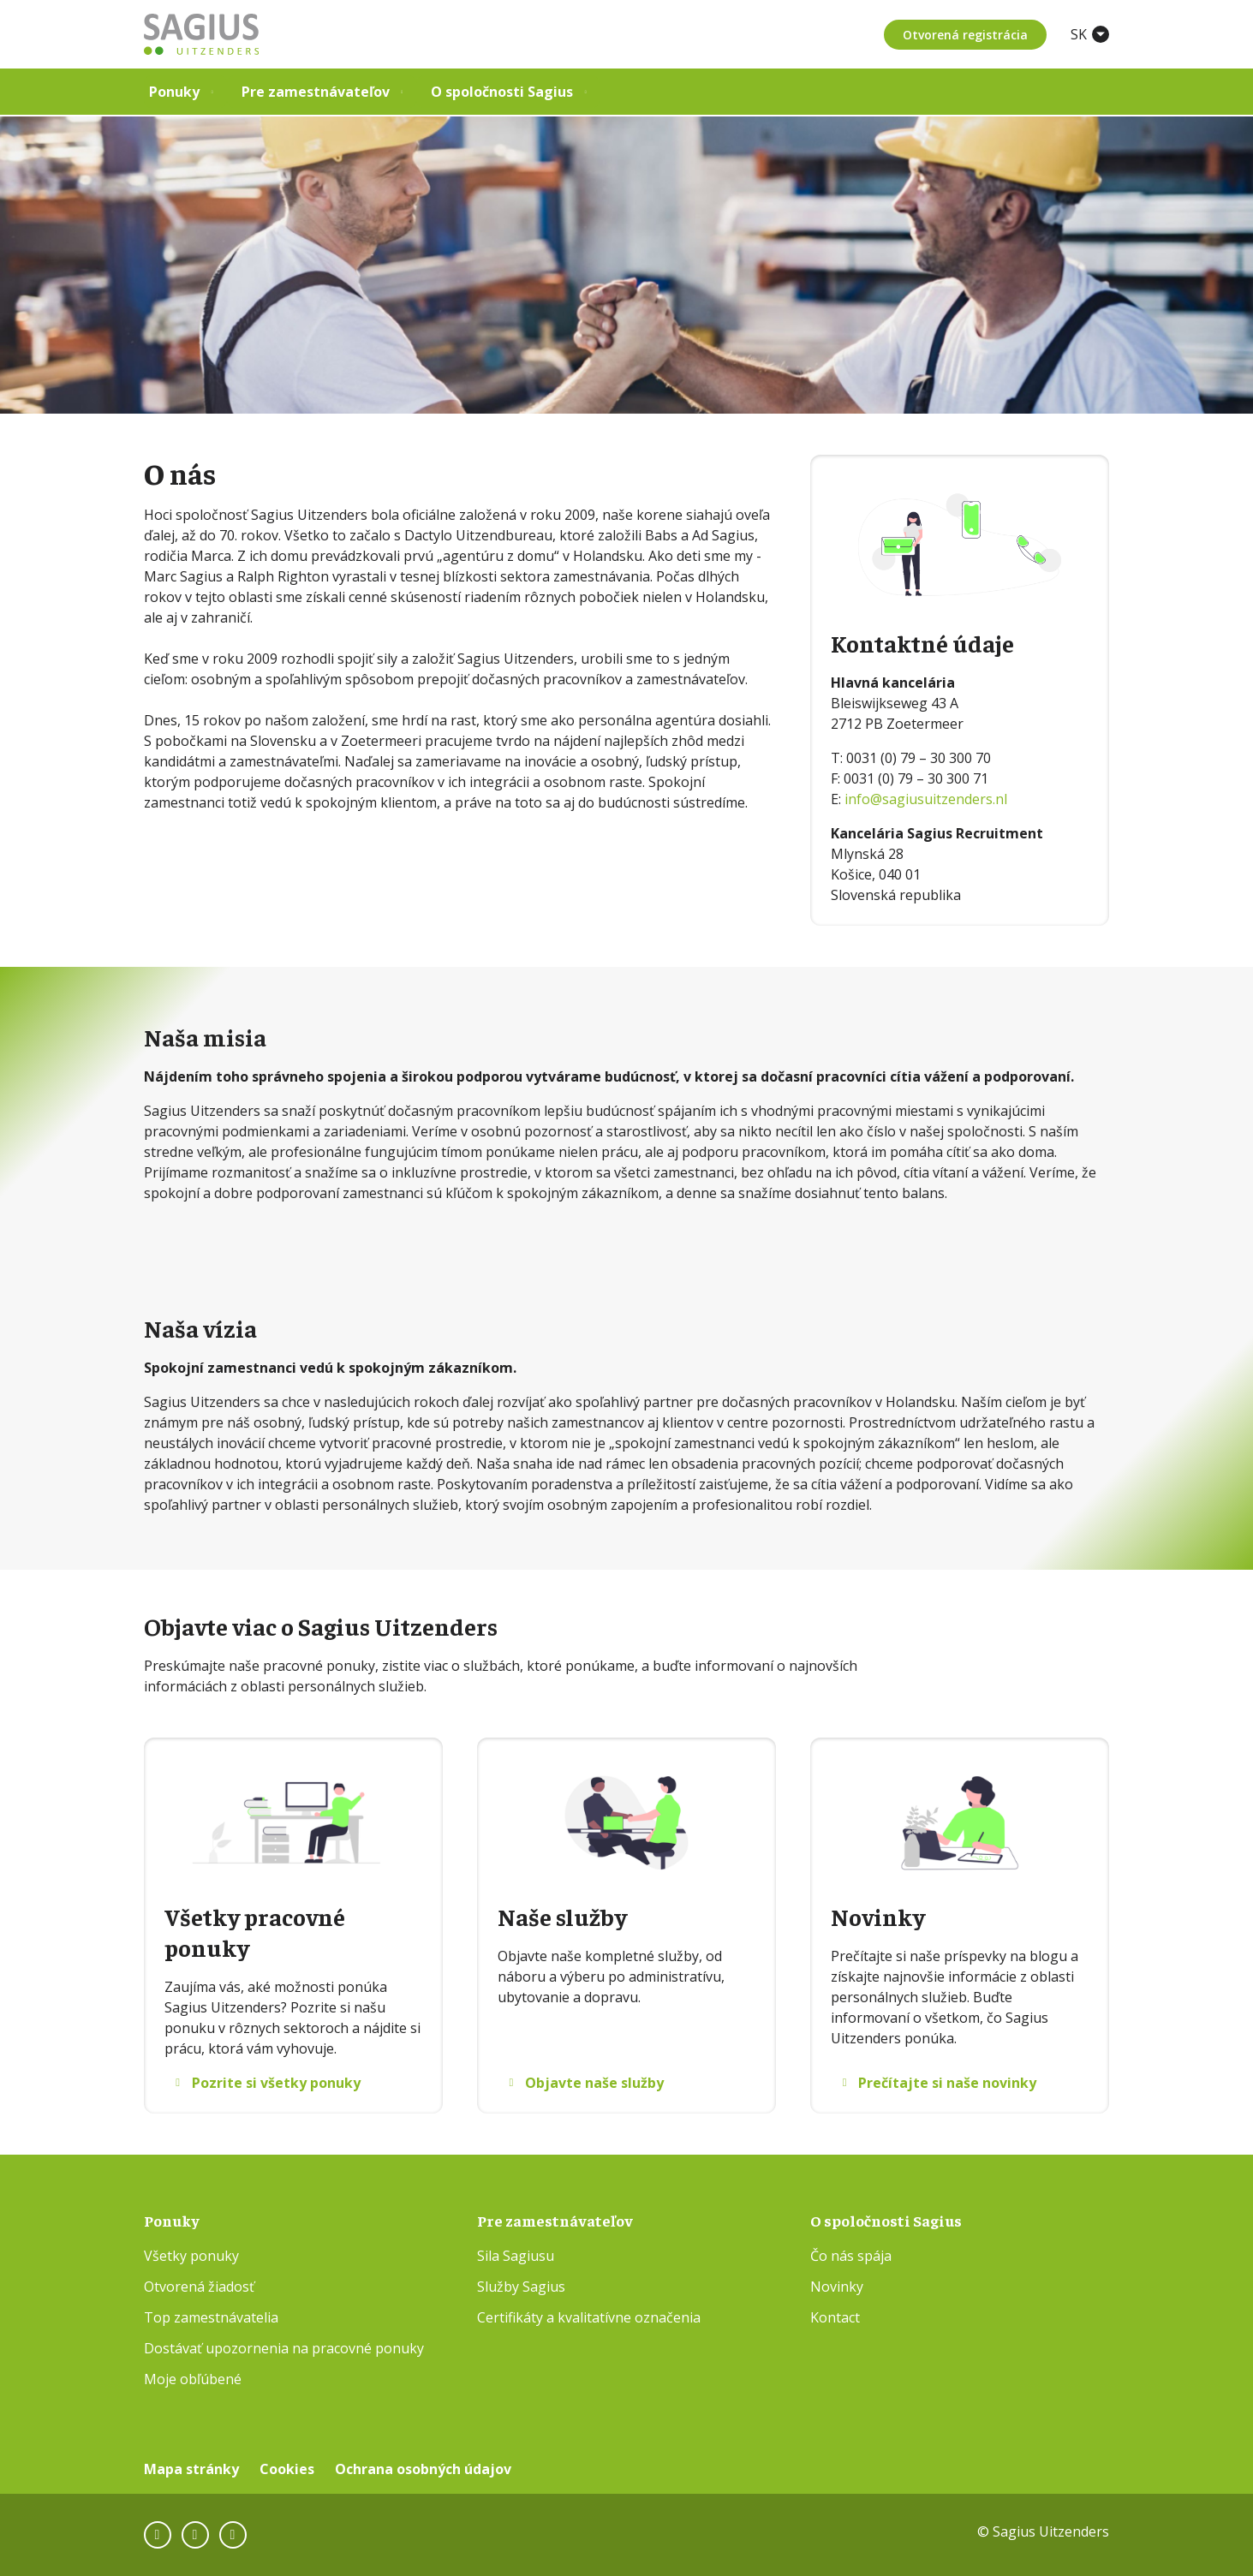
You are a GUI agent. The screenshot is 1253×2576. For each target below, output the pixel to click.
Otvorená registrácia (963, 35)
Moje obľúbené (193, 2379)
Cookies (287, 2469)
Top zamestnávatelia (211, 2317)
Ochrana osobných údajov (423, 2469)
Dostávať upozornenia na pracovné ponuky (284, 2348)
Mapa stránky (191, 2469)
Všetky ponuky (191, 2255)
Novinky (836, 2286)
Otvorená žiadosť (199, 2286)
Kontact (835, 2317)
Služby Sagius (521, 2286)
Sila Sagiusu (515, 2255)
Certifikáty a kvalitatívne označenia (589, 2317)
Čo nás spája (851, 2255)
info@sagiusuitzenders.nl (925, 799)
